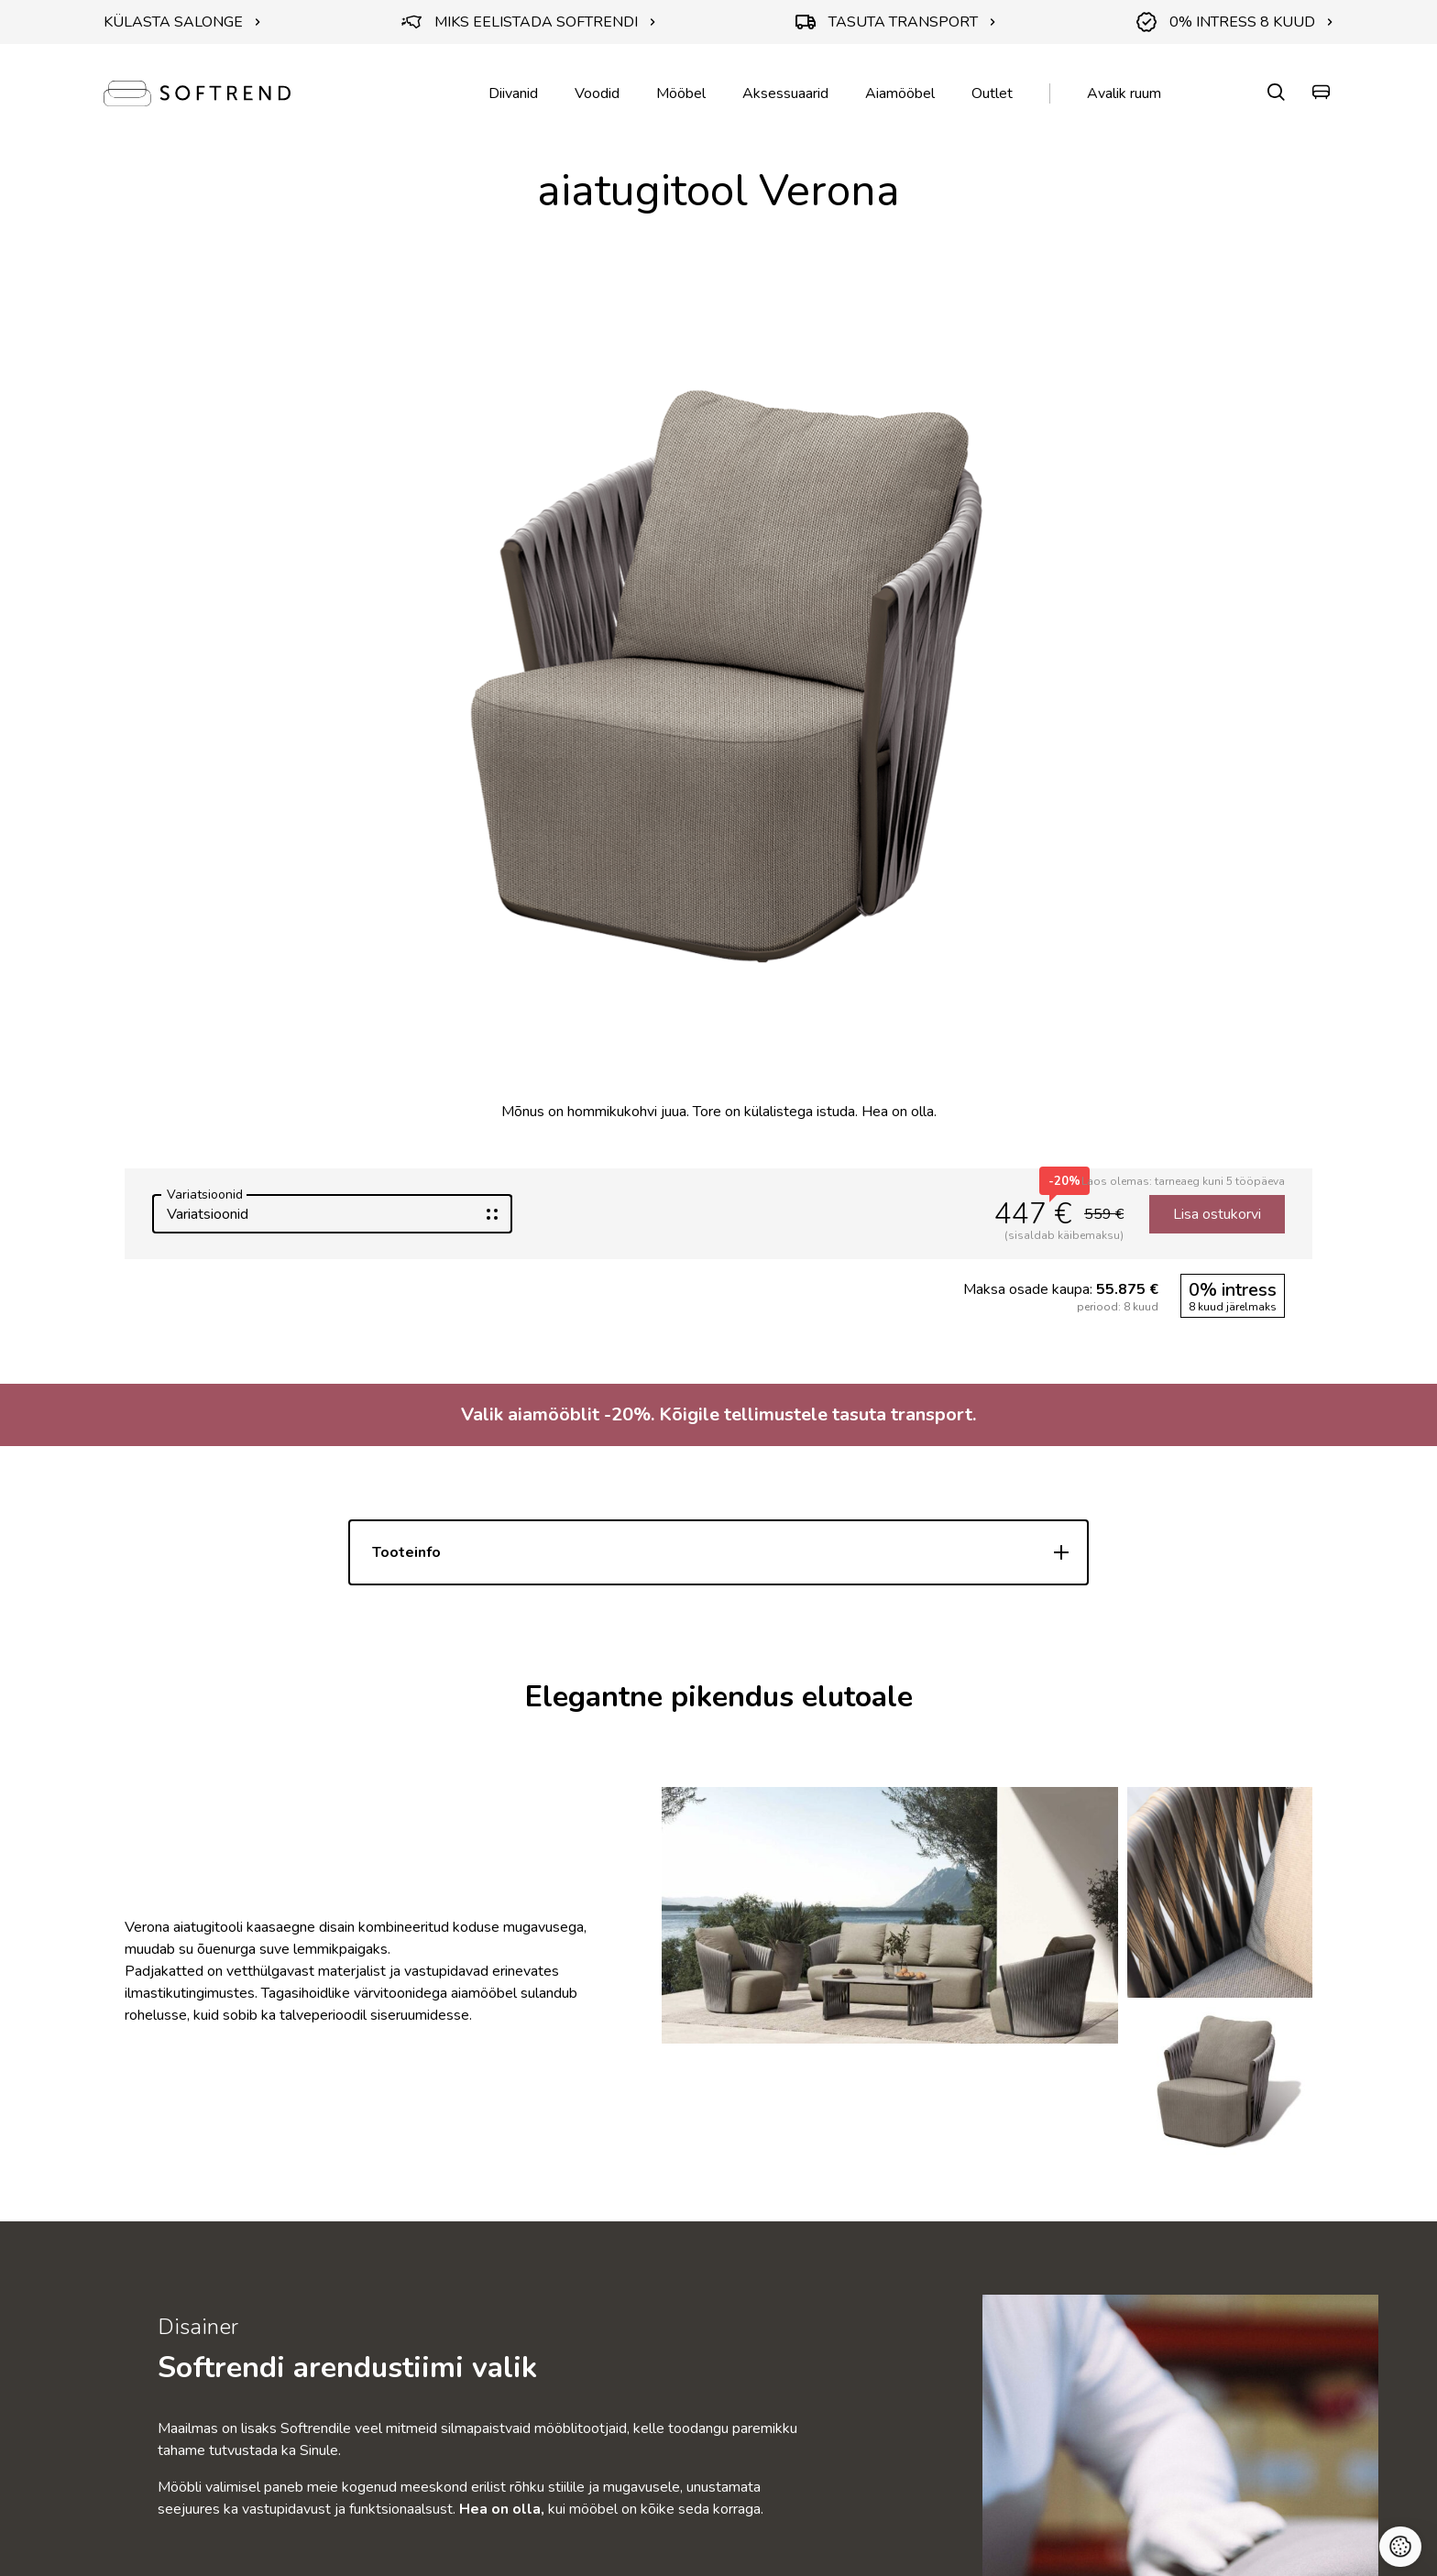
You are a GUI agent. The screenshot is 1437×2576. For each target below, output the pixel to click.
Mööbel (681, 93)
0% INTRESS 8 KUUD (1234, 22)
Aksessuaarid (785, 93)
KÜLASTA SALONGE (182, 22)
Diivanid (513, 93)
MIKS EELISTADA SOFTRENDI (528, 22)
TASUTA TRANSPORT (895, 22)
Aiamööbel (900, 93)
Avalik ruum (1124, 93)
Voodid (597, 93)
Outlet (992, 93)
